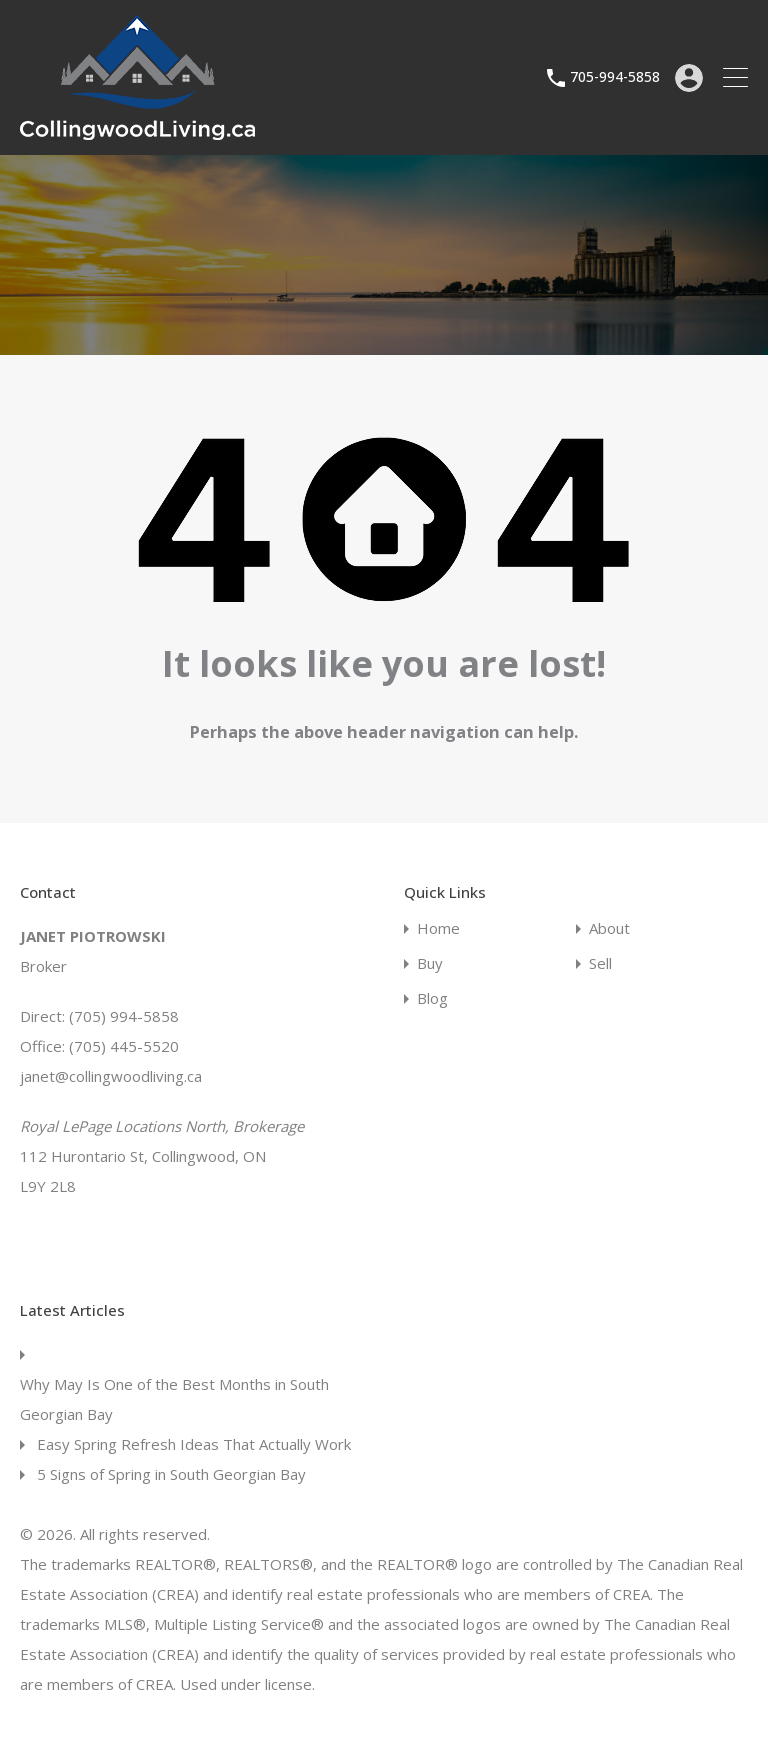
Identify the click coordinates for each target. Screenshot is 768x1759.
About (609, 928)
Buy (430, 963)
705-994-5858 (615, 77)
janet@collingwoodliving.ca (111, 1076)
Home (438, 928)
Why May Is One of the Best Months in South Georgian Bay (174, 1399)
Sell (600, 963)
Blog (432, 998)
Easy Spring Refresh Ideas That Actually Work (194, 1444)
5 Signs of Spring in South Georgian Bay (171, 1474)
